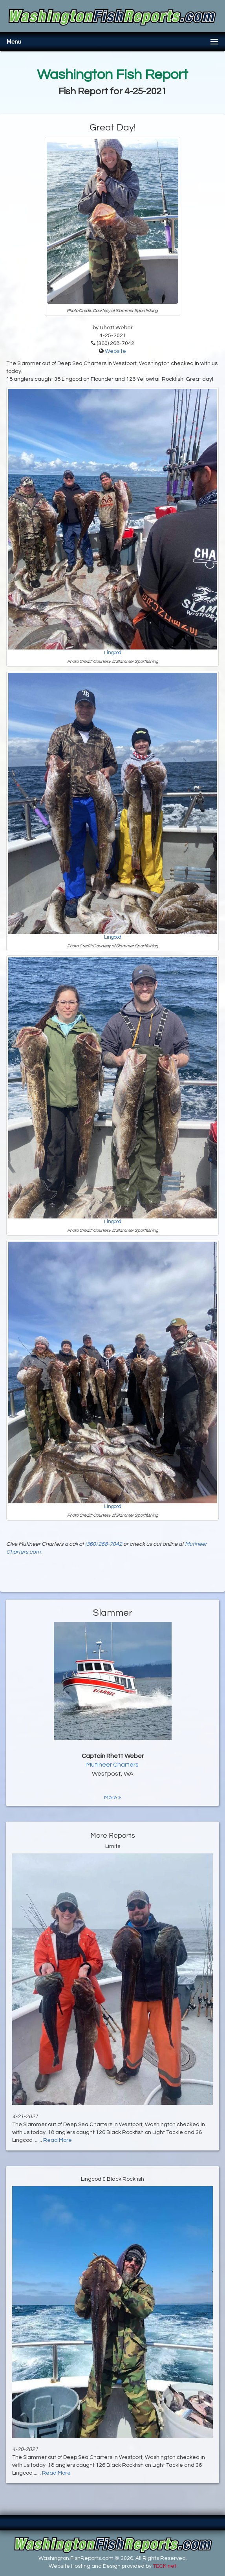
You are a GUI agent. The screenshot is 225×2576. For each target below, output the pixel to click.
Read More (57, 2140)
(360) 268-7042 (103, 1544)
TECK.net (164, 2566)
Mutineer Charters (112, 1764)
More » (112, 1797)
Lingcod (112, 652)
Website (115, 351)
